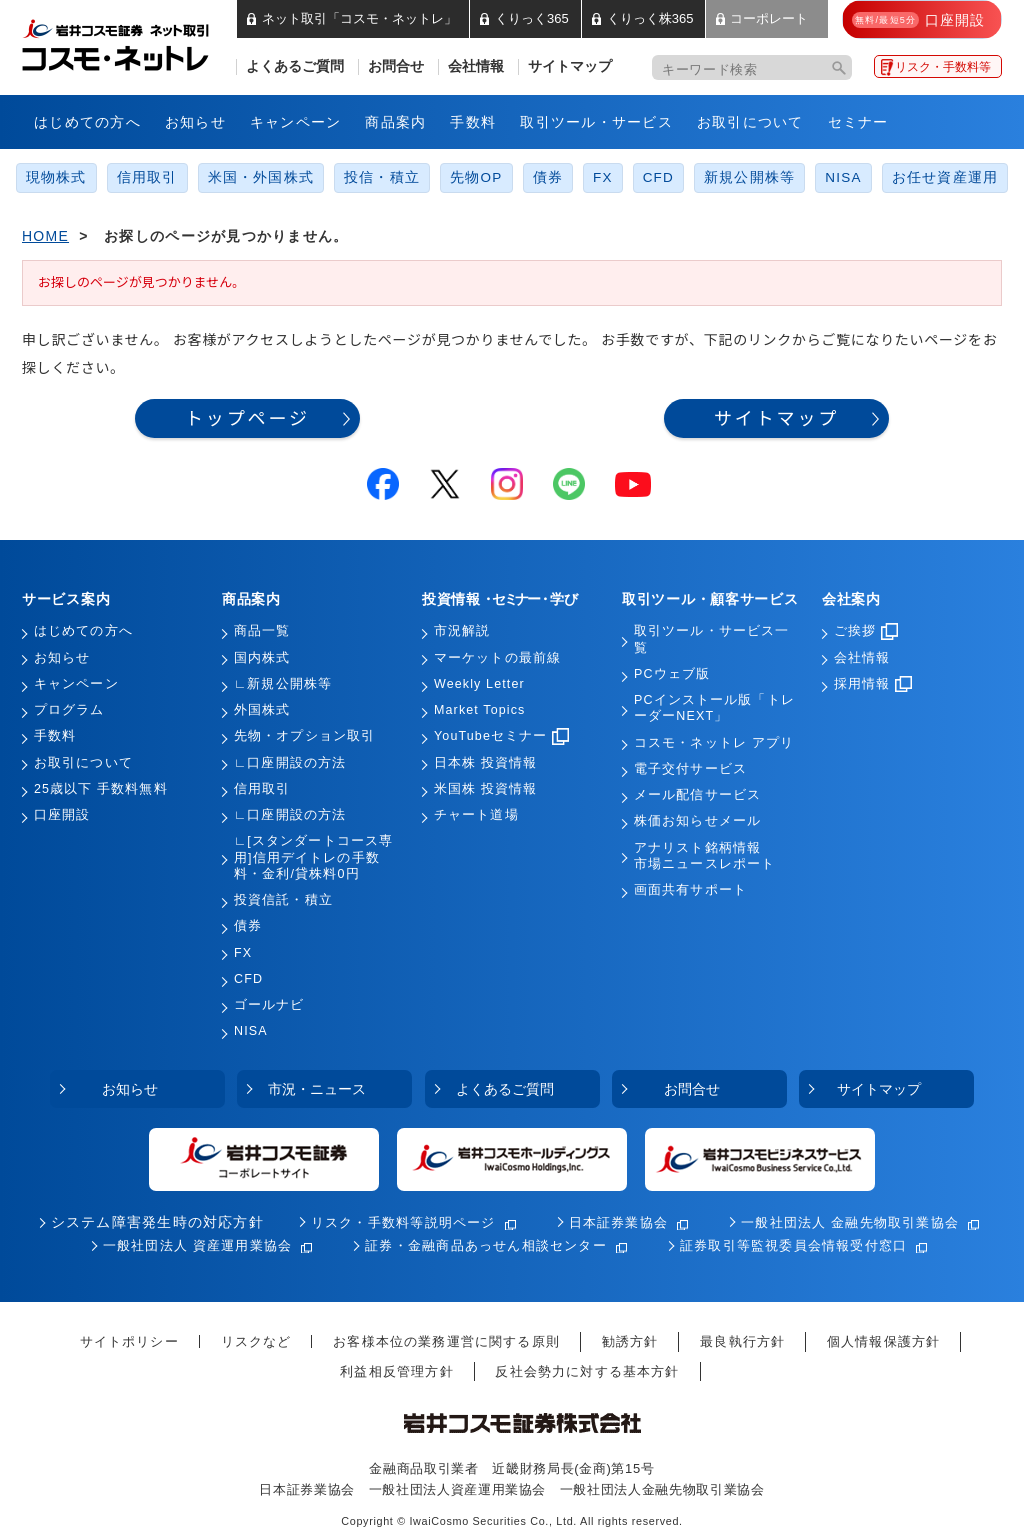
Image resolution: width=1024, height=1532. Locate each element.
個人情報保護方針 (883, 1341)
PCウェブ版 (672, 674)
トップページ (247, 418)
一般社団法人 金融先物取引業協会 (850, 1222)
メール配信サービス (697, 795)
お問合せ (396, 66)
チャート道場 (476, 815)
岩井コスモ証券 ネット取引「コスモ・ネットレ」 (139, 43)
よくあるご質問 (295, 66)
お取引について (750, 122)
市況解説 (462, 631)
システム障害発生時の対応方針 (157, 1222)
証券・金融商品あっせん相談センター (486, 1245)
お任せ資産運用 (945, 177)
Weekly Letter (479, 684)
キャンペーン (296, 122)
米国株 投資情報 (485, 789)
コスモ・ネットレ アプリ (714, 743)
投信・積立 (382, 177)
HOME (45, 236)
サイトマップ (570, 66)
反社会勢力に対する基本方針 (587, 1371)
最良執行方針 (742, 1341)
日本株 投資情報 (485, 763)
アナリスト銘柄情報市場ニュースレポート (704, 856)
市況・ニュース (317, 1089)
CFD (658, 177)
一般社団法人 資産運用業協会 (198, 1245)
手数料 (473, 122)
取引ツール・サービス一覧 (711, 639)
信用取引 (147, 177)
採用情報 (873, 684)
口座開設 (62, 815)
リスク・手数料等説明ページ (403, 1222)
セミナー (858, 122)
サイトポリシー (129, 1341)
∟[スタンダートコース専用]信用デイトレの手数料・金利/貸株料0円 (313, 857)
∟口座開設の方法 (290, 763)
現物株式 (56, 177)
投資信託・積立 (283, 900)
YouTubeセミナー (501, 736)
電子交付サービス (690, 769)
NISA (843, 177)
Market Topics (479, 710)
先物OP (476, 177)
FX (603, 177)
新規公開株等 (749, 177)
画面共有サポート (690, 890)
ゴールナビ (269, 1005)
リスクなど (256, 1341)
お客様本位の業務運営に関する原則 (446, 1341)
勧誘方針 (630, 1341)
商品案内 (395, 122)
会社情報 (476, 66)
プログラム (69, 710)
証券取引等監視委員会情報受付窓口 (793, 1245)
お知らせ (195, 122)
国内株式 (262, 658)
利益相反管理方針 (396, 1371)
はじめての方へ (87, 122)
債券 (548, 177)
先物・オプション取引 (304, 736)
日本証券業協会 (619, 1222)
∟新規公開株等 (283, 684)
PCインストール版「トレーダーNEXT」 (714, 708)
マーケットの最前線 (497, 658)
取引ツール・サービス (596, 122)
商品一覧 (262, 631)
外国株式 (262, 710)
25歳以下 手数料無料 (101, 789)
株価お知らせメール (697, 821)
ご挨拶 (866, 631)
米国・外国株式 (261, 177)
